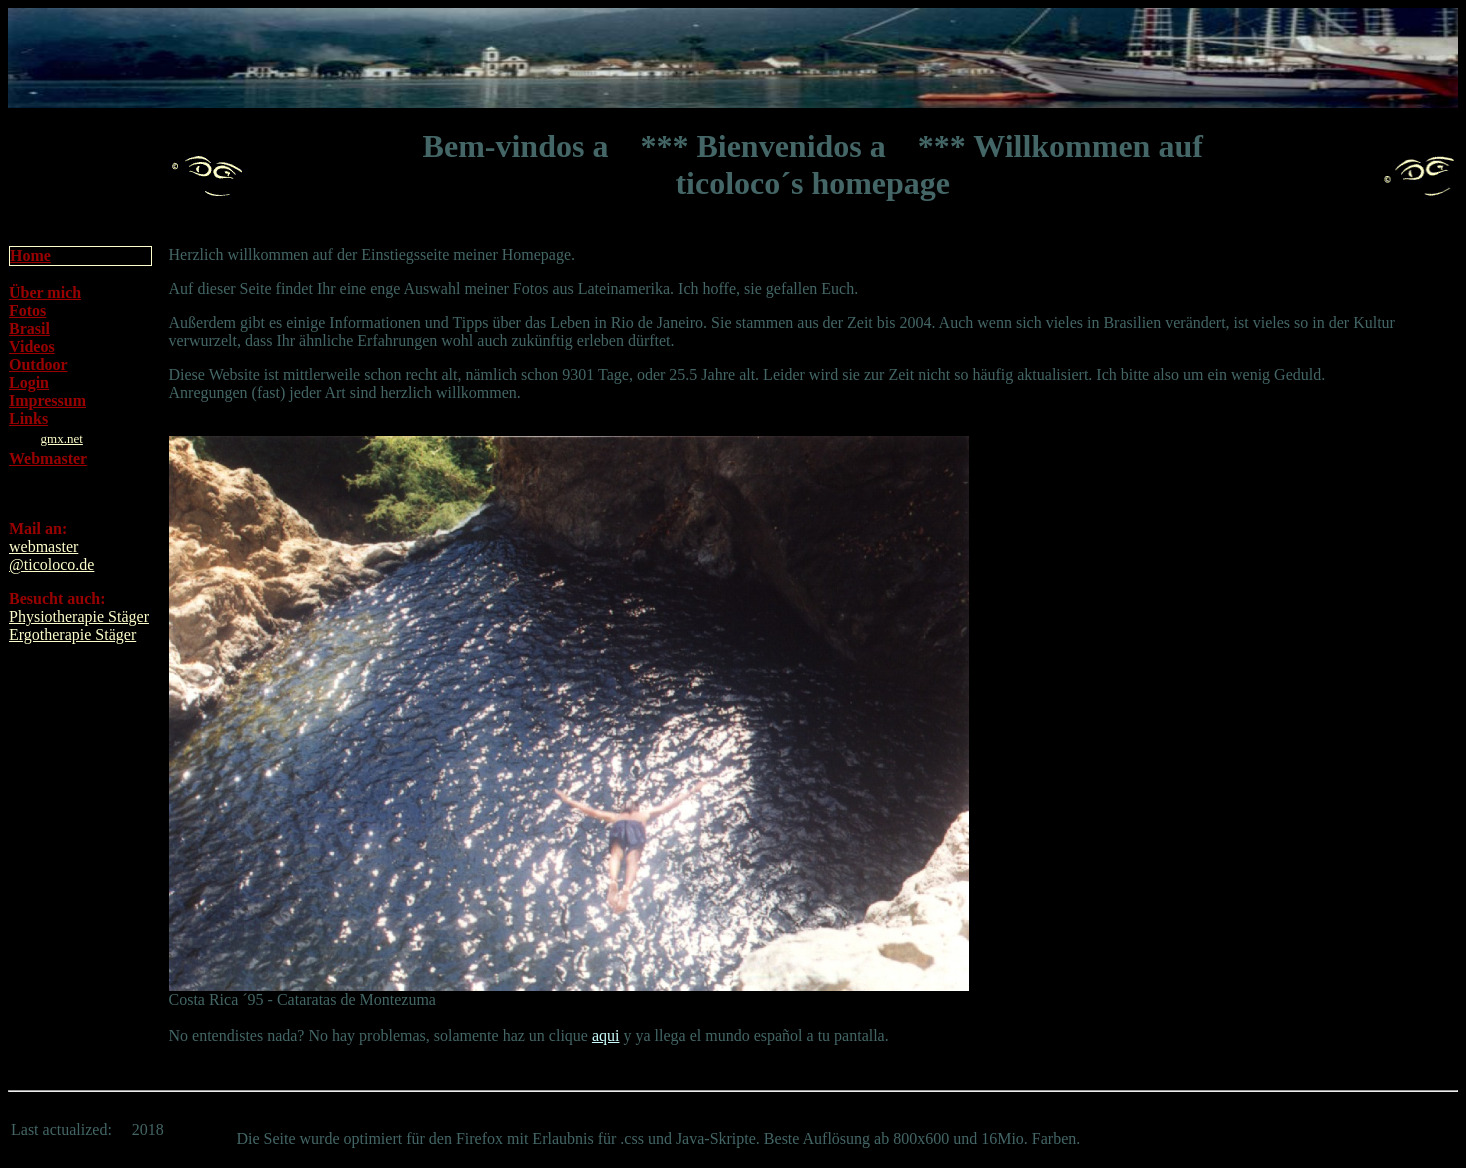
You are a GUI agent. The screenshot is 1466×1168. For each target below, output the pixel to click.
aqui (606, 1035)
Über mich (45, 292)
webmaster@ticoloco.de (51, 555)
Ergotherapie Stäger (72, 634)
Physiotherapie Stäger (79, 616)
